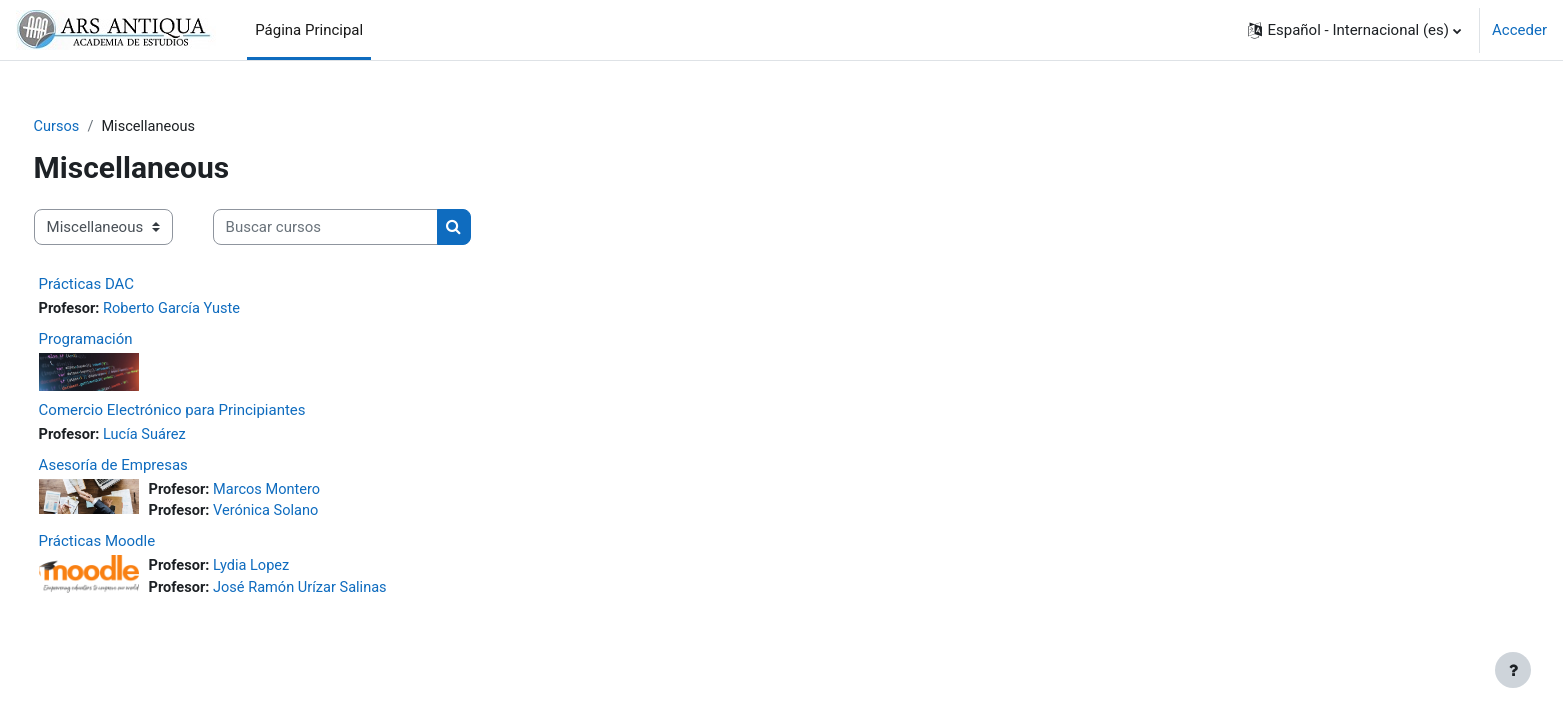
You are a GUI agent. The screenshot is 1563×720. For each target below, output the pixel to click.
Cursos (94, 127)
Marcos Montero (307, 492)
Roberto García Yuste (212, 310)
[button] (1354, 30)
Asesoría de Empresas (150, 467)
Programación (123, 341)
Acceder (1519, 30)
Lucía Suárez (184, 436)
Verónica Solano (306, 514)
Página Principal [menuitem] (309, 30)
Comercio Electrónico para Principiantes (209, 411)
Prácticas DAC (123, 285)
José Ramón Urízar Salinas (341, 592)
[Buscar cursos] (362, 228)
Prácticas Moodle (134, 545)
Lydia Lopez (291, 570)
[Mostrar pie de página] (1513, 670)
